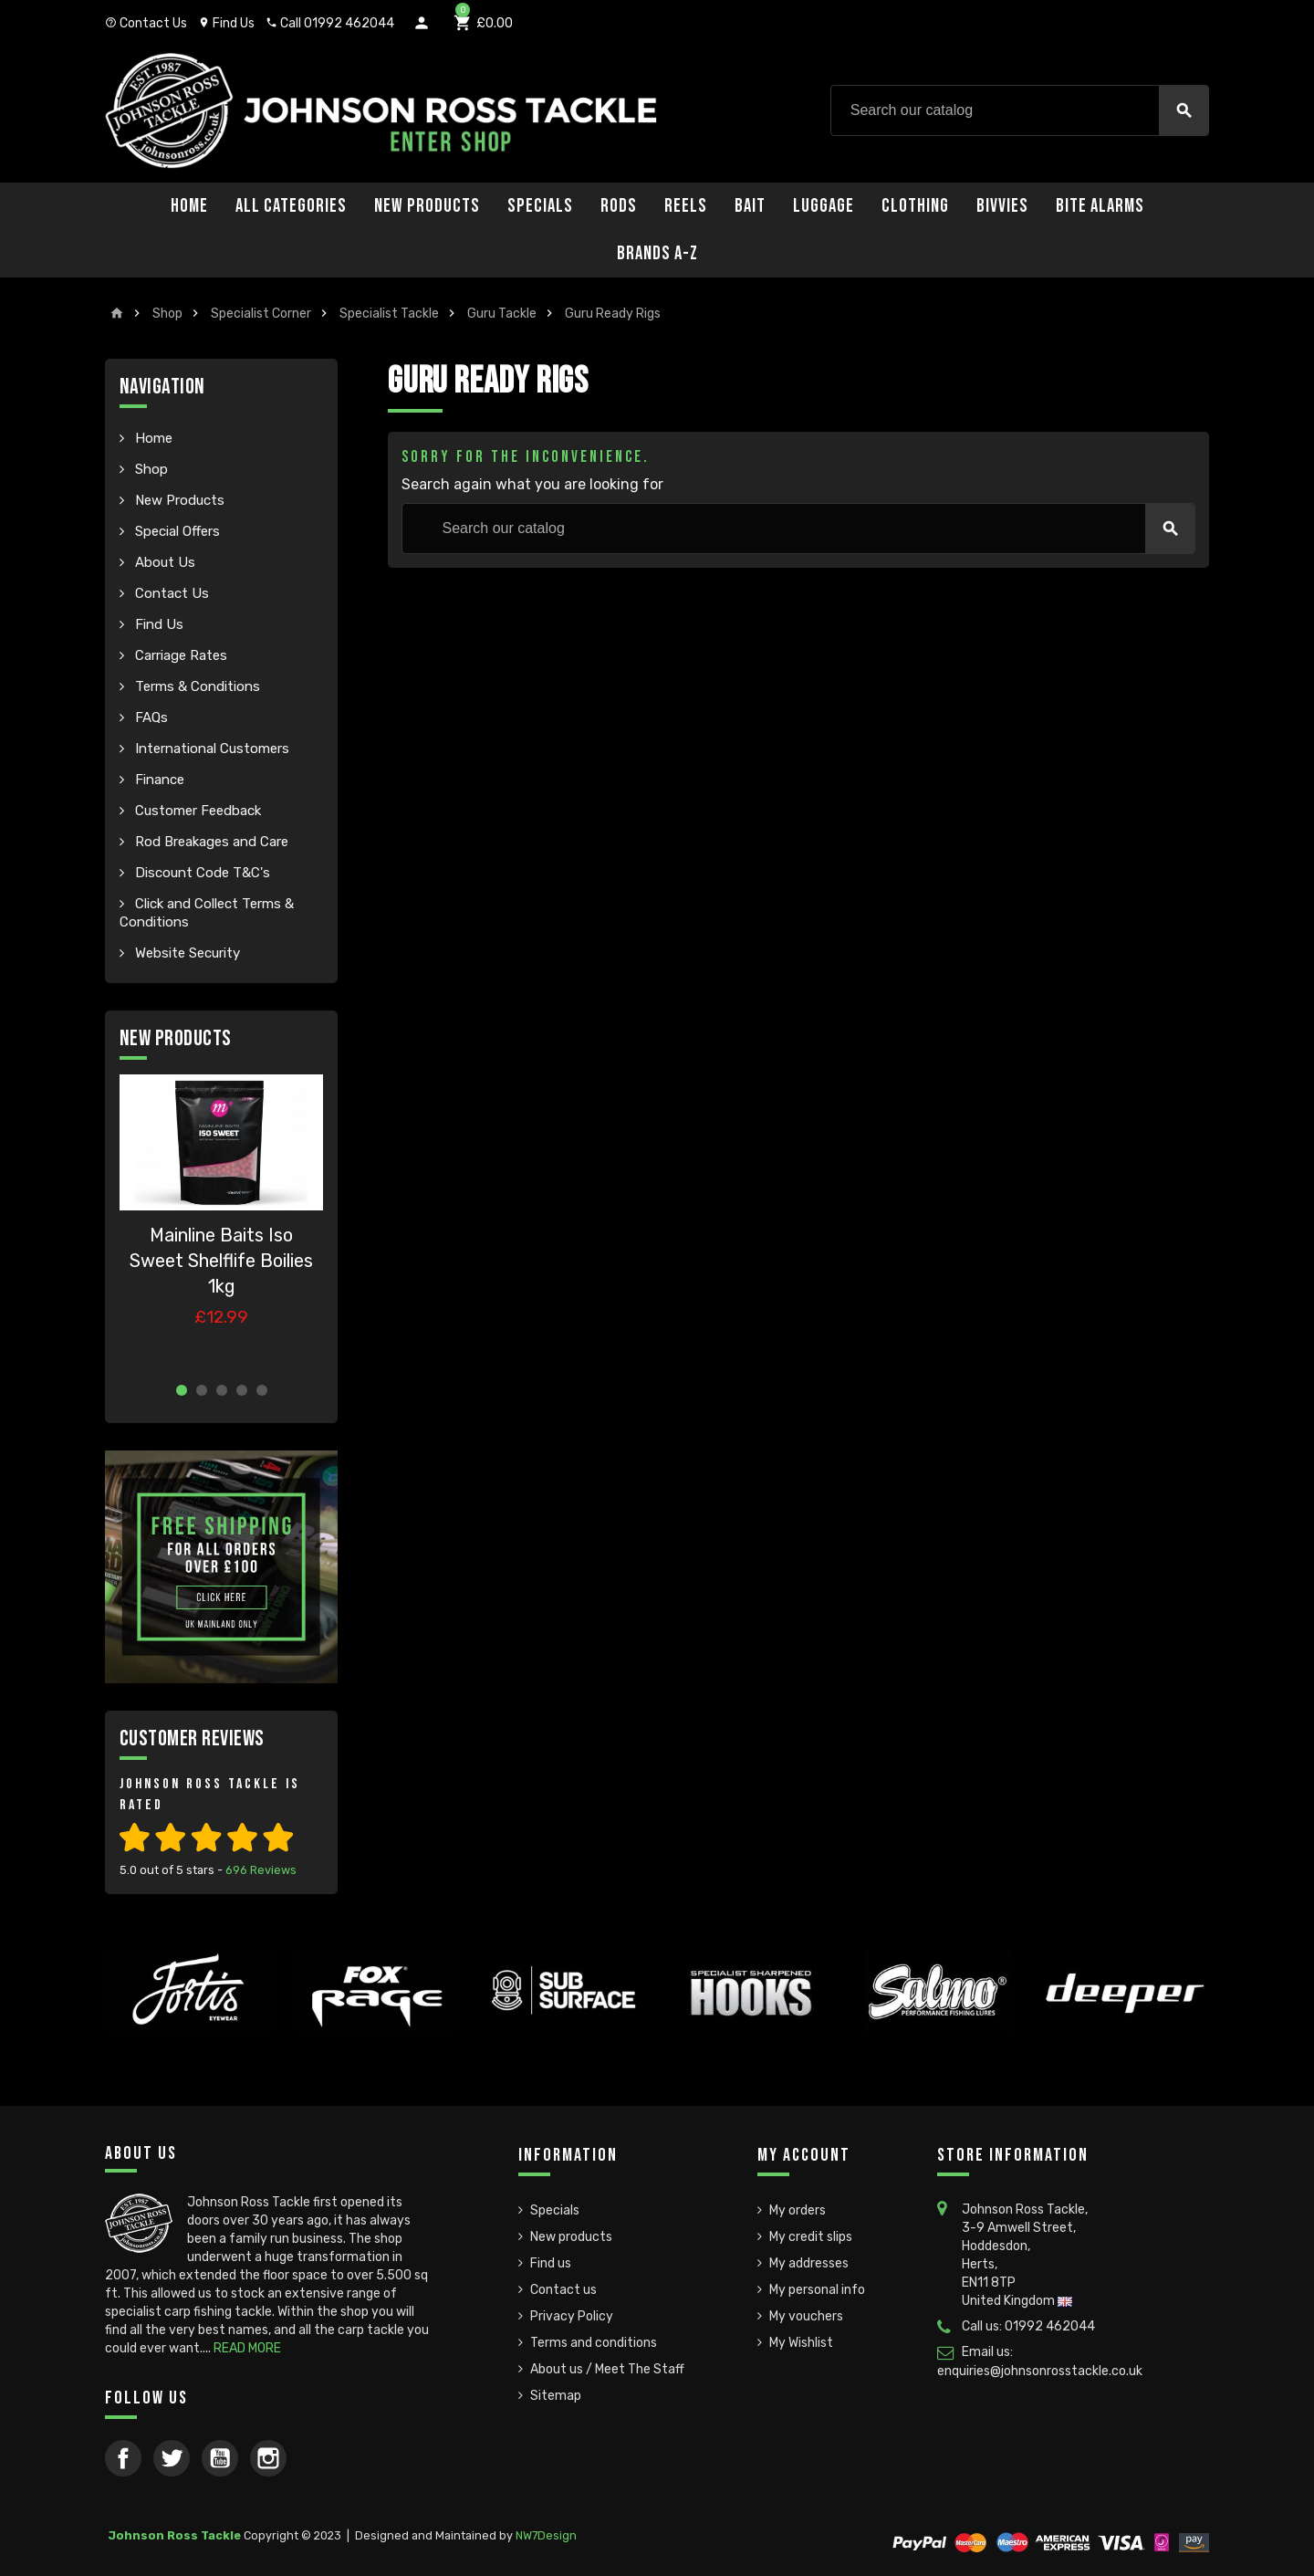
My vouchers (806, 2316)
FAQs (149, 717)
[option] (221, 1220)
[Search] (1019, 110)
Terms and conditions (593, 2343)
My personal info (817, 2290)
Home (189, 205)
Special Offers (175, 531)
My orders (797, 2210)
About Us (163, 562)
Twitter (171, 2458)
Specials (540, 205)
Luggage (823, 205)
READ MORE (247, 2348)
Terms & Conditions (195, 686)
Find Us (226, 23)
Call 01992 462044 (330, 23)
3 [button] (221, 1390)
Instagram (268, 2458)
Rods (618, 205)
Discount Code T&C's (200, 872)
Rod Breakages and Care (209, 841)
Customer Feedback (196, 810)
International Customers (210, 748)
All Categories (291, 205)
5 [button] (261, 1390)
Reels (685, 205)
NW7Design (546, 2535)
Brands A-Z (657, 253)
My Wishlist (801, 2343)
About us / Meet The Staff (607, 2369)
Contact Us (146, 23)
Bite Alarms (1100, 205)
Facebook (123, 2458)
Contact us (563, 2290)
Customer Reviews (192, 1738)
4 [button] (241, 1390)
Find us (550, 2263)
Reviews (261, 1870)
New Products (427, 205)
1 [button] (181, 1390)
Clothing (915, 205)
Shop (149, 469)
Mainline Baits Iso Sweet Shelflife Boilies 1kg (221, 1260)
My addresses (809, 2263)
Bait (750, 205)
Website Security (185, 953)
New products (571, 2237)
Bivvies (1002, 205)
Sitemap (555, 2395)
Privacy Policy (571, 2316)
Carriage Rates (179, 655)
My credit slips (810, 2237)
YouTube (220, 2458)
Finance (157, 779)
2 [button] (201, 1390)
